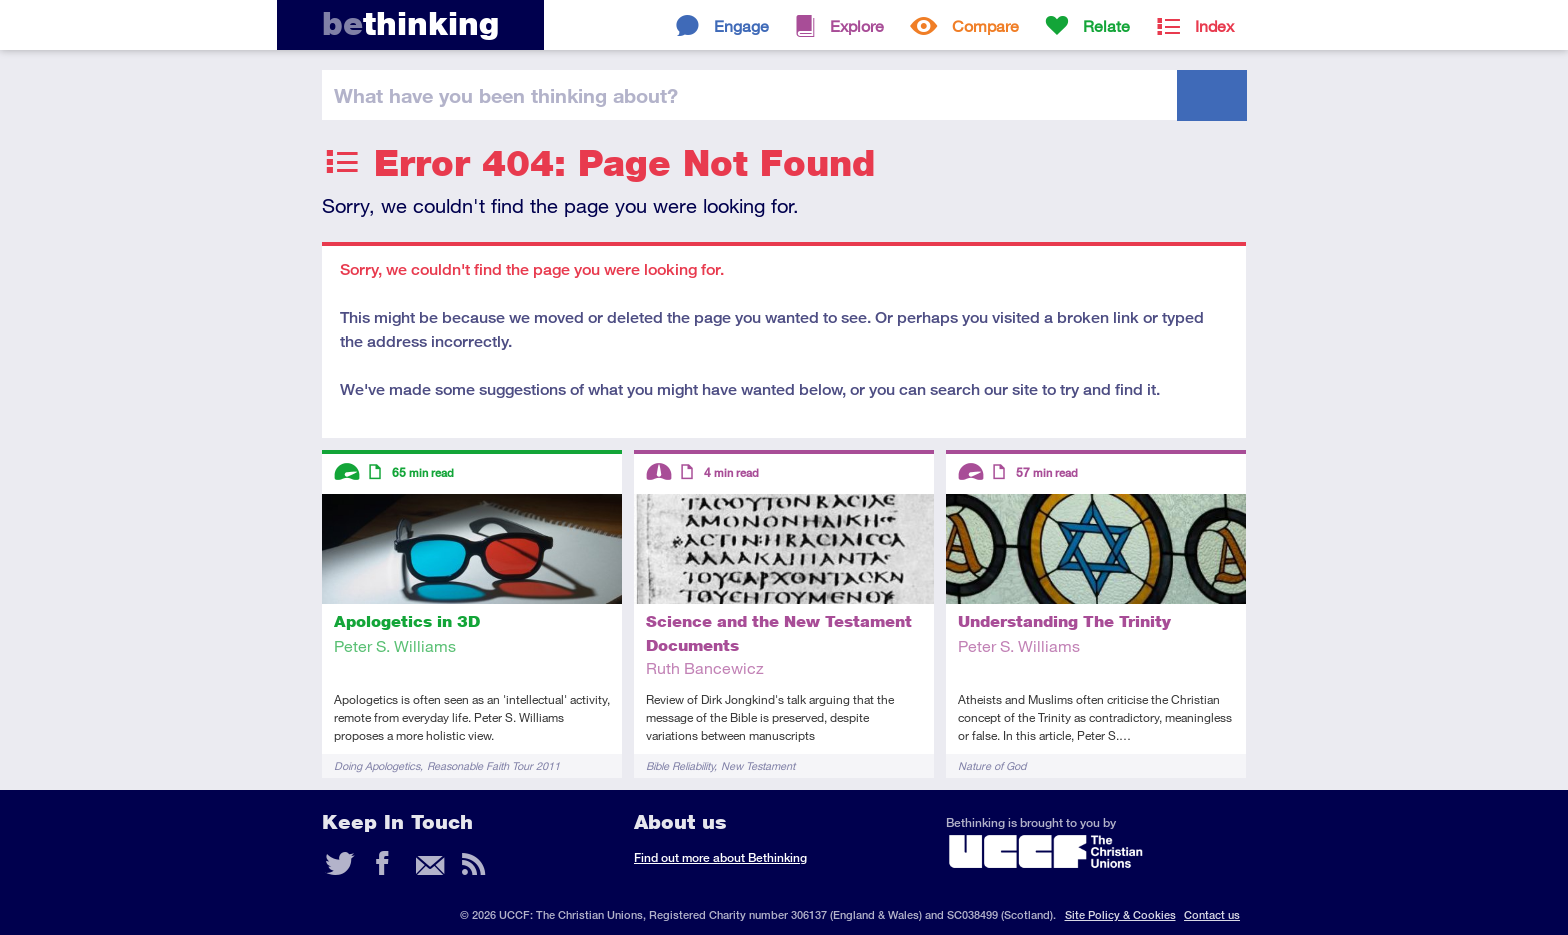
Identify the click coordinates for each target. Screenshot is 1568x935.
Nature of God (992, 765)
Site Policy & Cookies (1120, 914)
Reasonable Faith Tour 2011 (493, 765)
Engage (741, 25)
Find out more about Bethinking (720, 857)
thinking (410, 23)
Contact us (1212, 914)
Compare (985, 25)
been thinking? (506, 95)
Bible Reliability (680, 765)
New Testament (758, 765)
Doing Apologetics (377, 765)
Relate (1106, 25)
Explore (857, 25)
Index (1214, 25)
